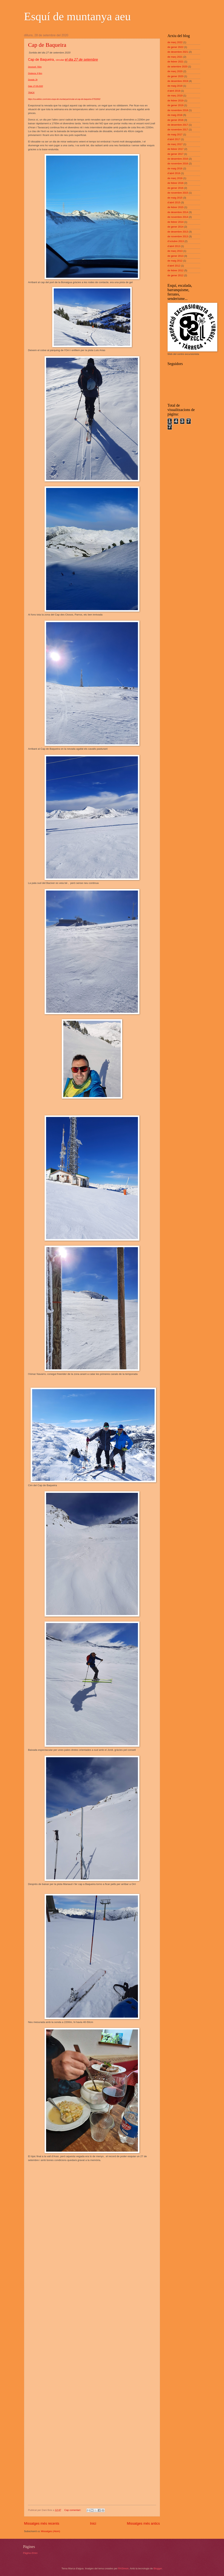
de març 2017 (175, 144)
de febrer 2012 (176, 270)
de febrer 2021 (176, 61)
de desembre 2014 (178, 212)
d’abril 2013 (174, 246)
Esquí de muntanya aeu (77, 16)
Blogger (158, 2568)
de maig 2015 (175, 197)
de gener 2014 (175, 226)
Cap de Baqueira (47, 45)
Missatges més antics (143, 2523)
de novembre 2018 (178, 110)
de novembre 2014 (178, 217)
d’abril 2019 (174, 90)
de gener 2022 (175, 47)
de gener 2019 (175, 105)
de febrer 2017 (176, 149)
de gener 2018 (175, 120)
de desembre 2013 (178, 231)
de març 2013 (175, 251)
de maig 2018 (175, 115)
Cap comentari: (73, 2510)
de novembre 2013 (178, 236)
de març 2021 (175, 56)
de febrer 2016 (176, 183)
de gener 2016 (175, 188)
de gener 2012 (175, 275)
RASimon (123, 2568)
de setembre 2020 (177, 66)
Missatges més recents (41, 2523)
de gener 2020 (175, 76)
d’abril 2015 (174, 202)
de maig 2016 (175, 168)
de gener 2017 (175, 154)
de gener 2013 (175, 255)
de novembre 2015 (178, 192)
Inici (93, 2523)
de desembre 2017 (178, 124)
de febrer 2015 (176, 207)
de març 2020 (175, 71)
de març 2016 (175, 178)
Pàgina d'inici (30, 2553)
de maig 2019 (175, 85)
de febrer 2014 (176, 221)
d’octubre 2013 (176, 241)
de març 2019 (175, 95)
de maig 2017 (175, 134)
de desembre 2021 (178, 51)
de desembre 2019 (178, 81)
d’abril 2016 (174, 173)
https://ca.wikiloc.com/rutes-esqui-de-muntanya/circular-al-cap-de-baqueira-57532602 (64, 99)
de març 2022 (175, 42)
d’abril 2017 (174, 139)
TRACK (31, 93)
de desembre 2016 (178, 158)
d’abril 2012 (174, 265)
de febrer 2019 (176, 100)
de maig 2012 (175, 260)
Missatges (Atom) (50, 2531)
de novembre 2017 (178, 129)
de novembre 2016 (178, 163)
